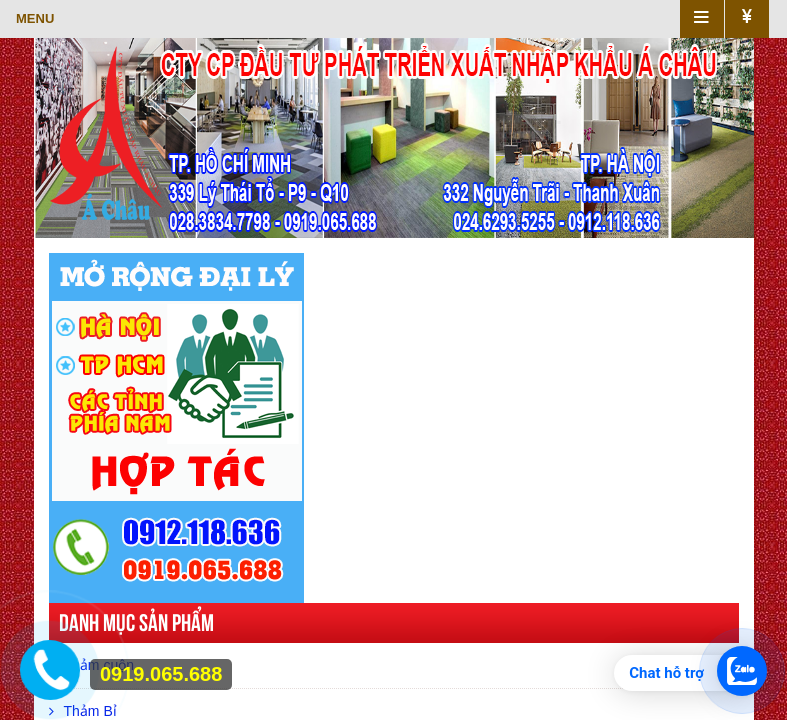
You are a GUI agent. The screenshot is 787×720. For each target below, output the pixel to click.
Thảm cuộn (91, 665)
